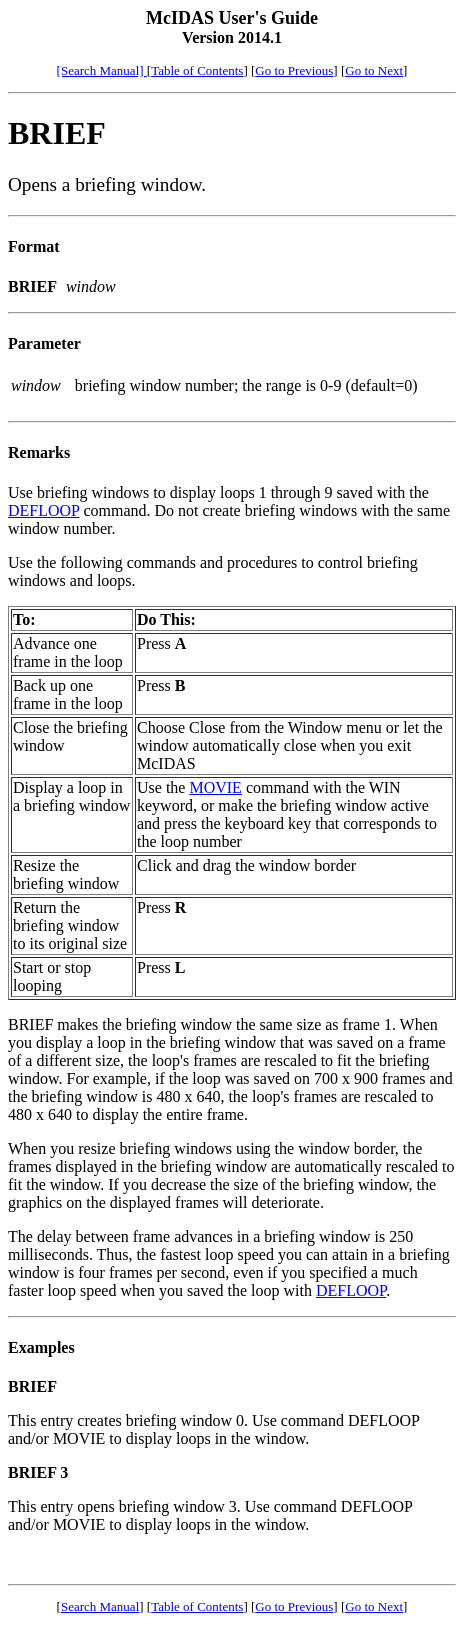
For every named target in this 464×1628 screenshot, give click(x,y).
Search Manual (100, 1606)
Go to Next (374, 70)
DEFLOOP (43, 510)
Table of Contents (197, 70)
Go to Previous (294, 70)
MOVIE (215, 787)
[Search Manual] (102, 70)
